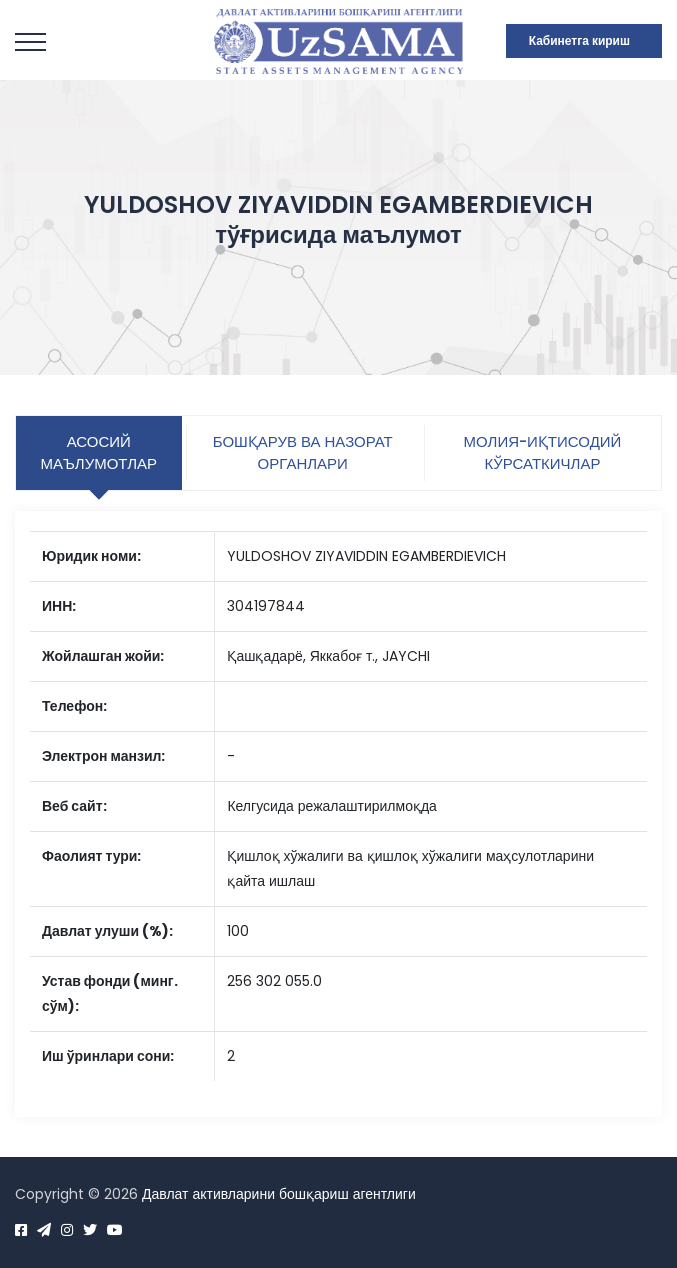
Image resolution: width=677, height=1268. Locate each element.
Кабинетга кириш (579, 40)
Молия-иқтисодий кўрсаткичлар (543, 452)
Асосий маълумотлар (98, 452)
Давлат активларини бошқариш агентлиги (279, 1194)
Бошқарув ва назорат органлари (303, 452)
